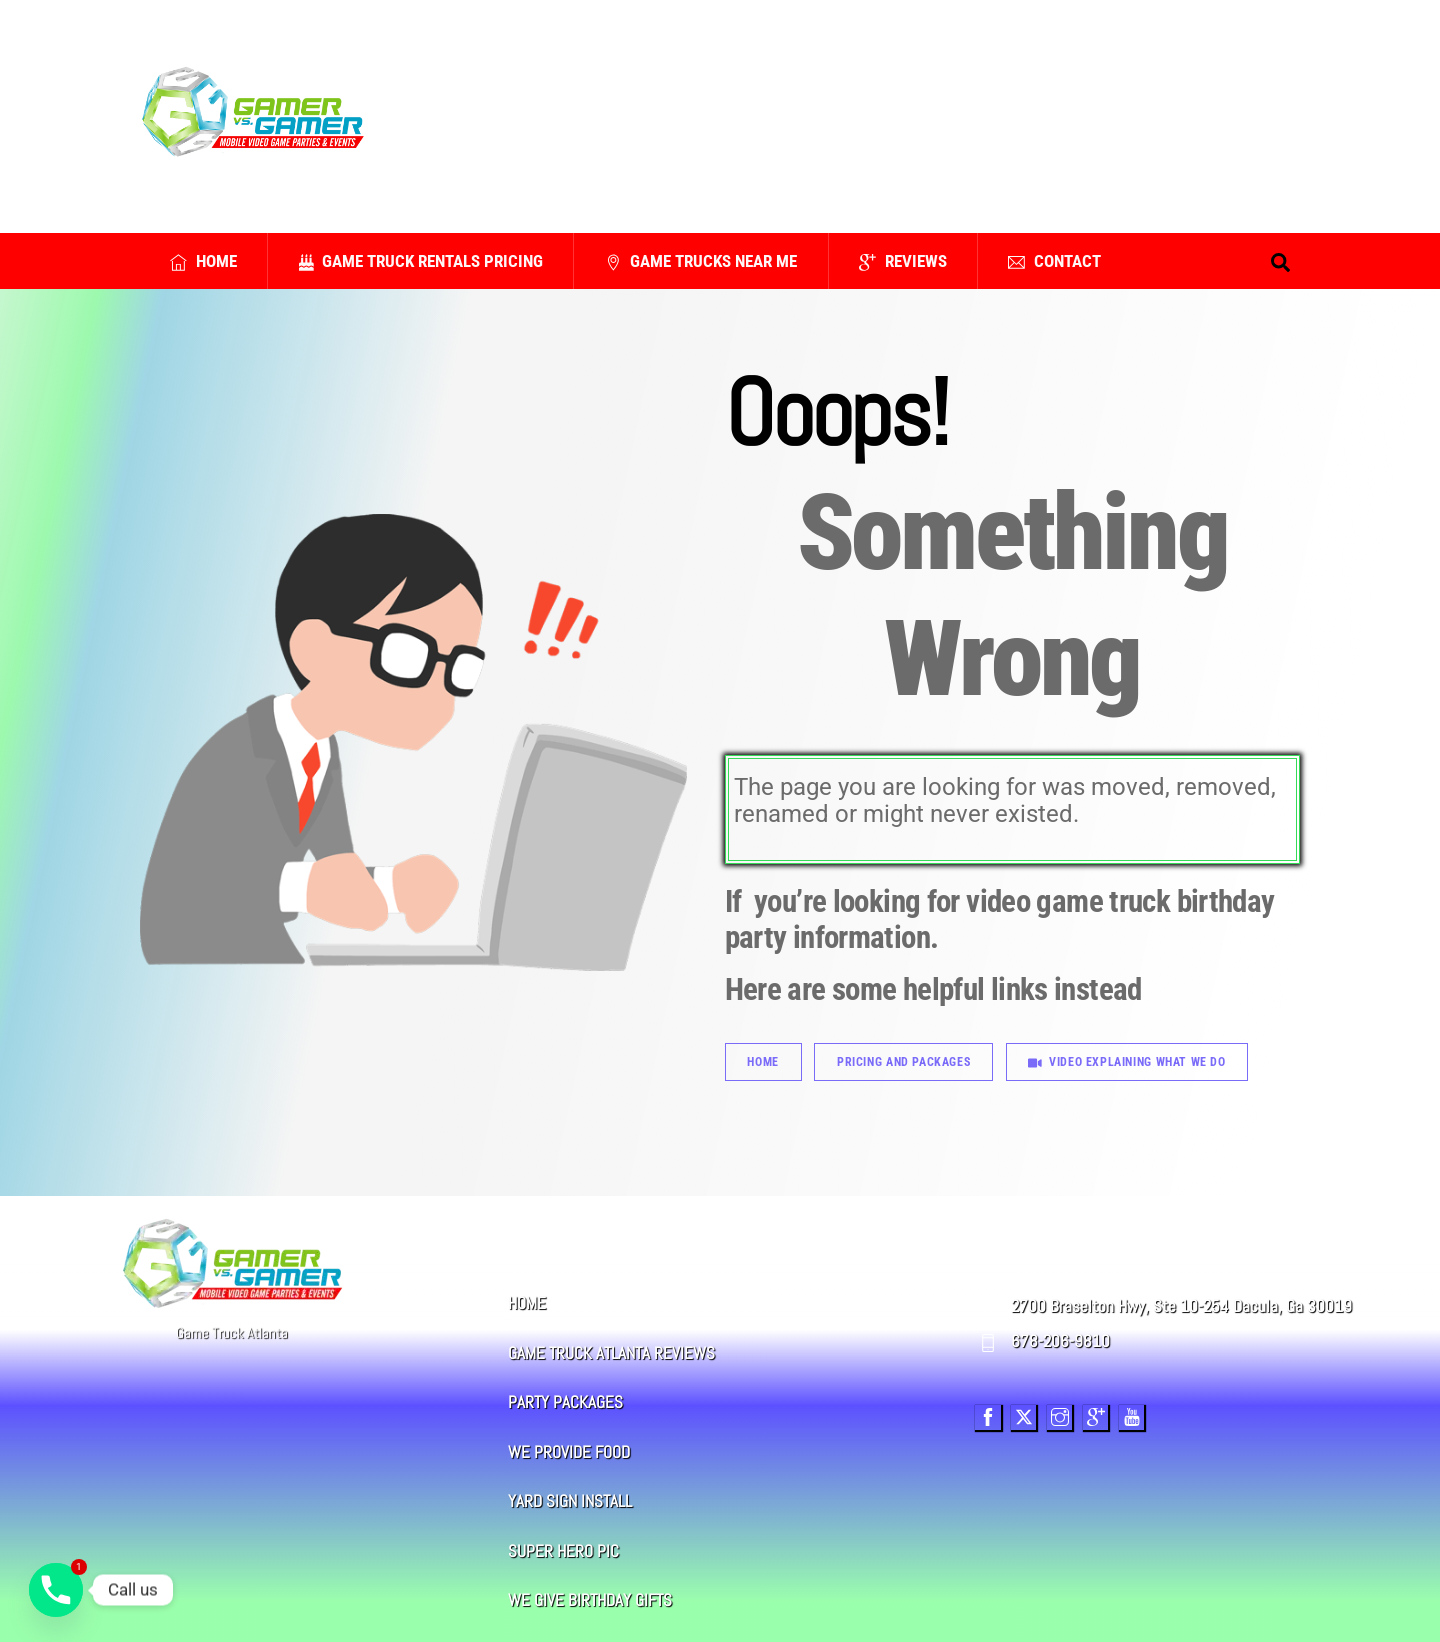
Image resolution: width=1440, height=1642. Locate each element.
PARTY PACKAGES (565, 1402)
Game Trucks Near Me (701, 261)
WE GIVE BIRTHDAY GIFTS (590, 1600)
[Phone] (56, 1590)
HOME (527, 1303)
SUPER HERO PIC (563, 1551)
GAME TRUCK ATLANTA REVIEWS (611, 1353)
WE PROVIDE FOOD (569, 1452)
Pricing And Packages (903, 1062)
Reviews (903, 261)
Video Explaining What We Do (1126, 1062)
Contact (1054, 261)
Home (203, 261)
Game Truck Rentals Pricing (421, 261)
